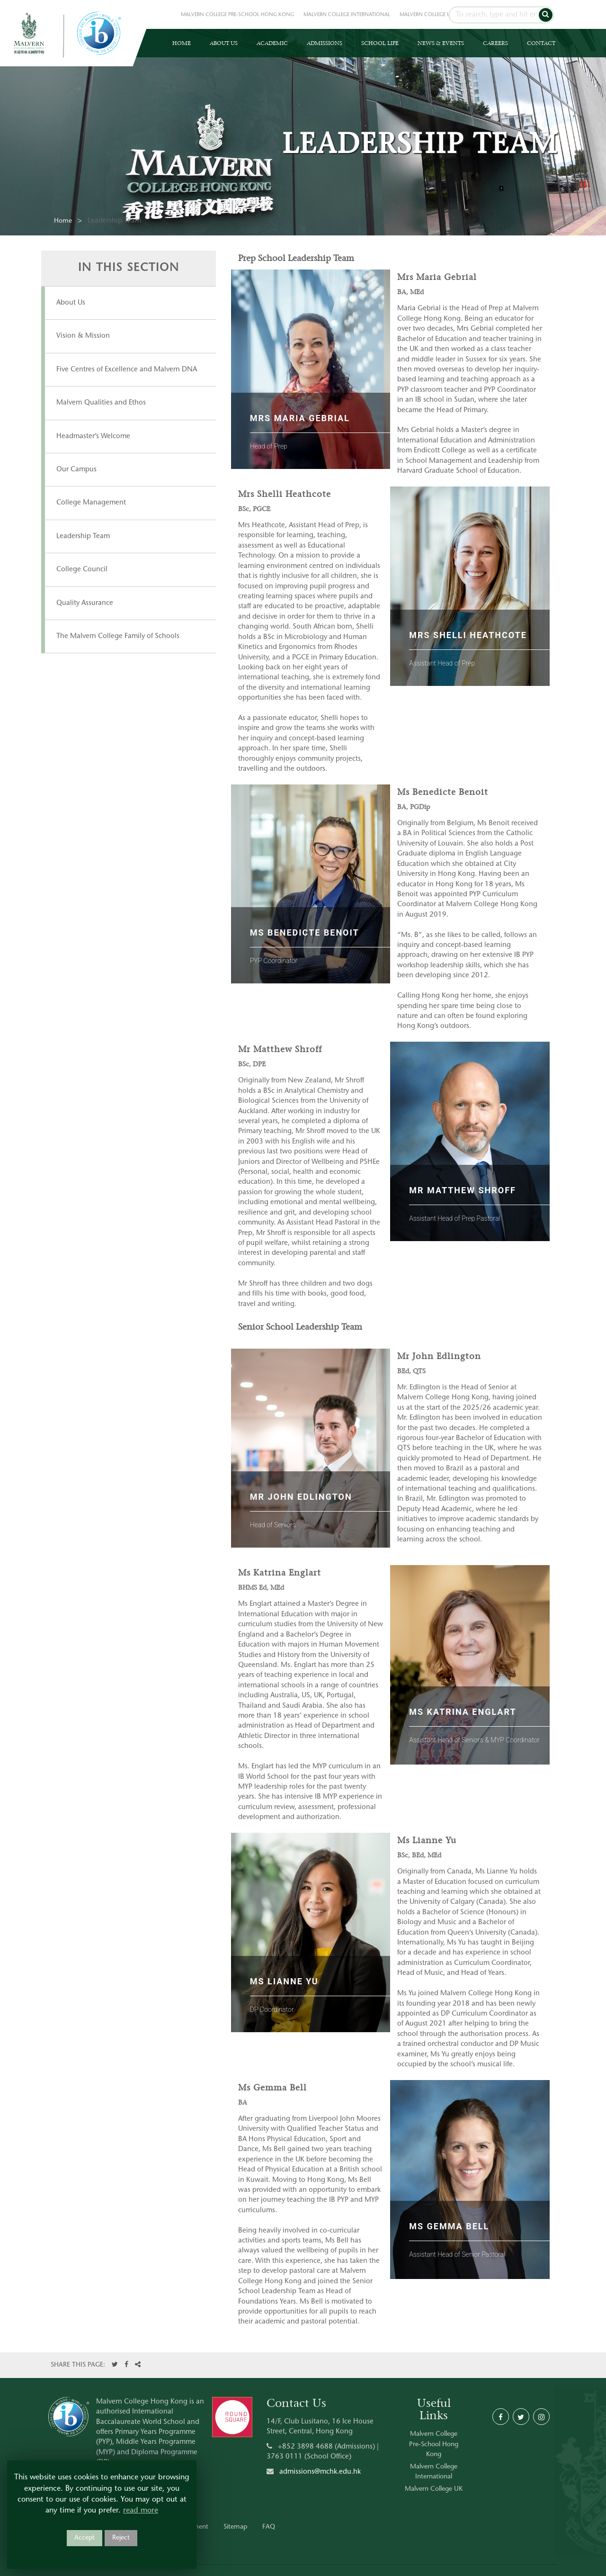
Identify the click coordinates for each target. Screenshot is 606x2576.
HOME (181, 43)
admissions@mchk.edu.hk (320, 2472)
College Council (81, 569)
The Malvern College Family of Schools (117, 636)
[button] (546, 15)
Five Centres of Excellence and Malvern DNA (126, 369)
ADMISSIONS (324, 43)
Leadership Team (83, 536)
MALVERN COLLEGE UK (427, 15)
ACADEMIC (272, 43)
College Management (91, 502)
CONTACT (541, 43)
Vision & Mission (83, 336)
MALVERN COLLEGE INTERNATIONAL (346, 15)
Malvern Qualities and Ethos (101, 402)
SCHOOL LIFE (380, 43)
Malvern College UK (434, 2489)
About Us (70, 302)
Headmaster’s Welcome (93, 436)
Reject (121, 2538)
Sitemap (235, 2527)
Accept (84, 2538)
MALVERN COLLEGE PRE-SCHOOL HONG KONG (237, 15)
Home (63, 221)
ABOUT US (224, 43)
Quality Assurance (84, 603)
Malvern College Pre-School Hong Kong (433, 2444)
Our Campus (76, 469)
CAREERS (495, 43)
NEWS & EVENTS (441, 43)
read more (140, 2510)
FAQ (268, 2527)
